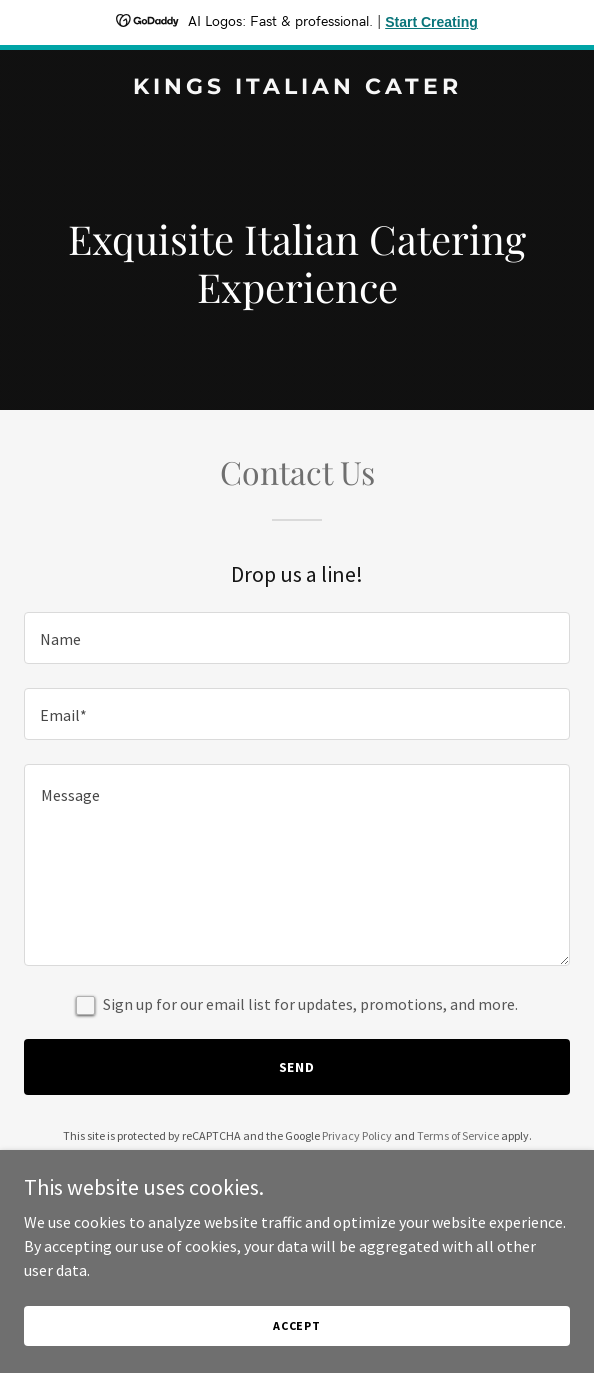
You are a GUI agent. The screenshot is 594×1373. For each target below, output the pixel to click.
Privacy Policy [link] (357, 1135)
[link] (297, 88)
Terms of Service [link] (458, 1135)
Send (297, 1067)
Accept (297, 1325)
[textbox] (297, 638)
